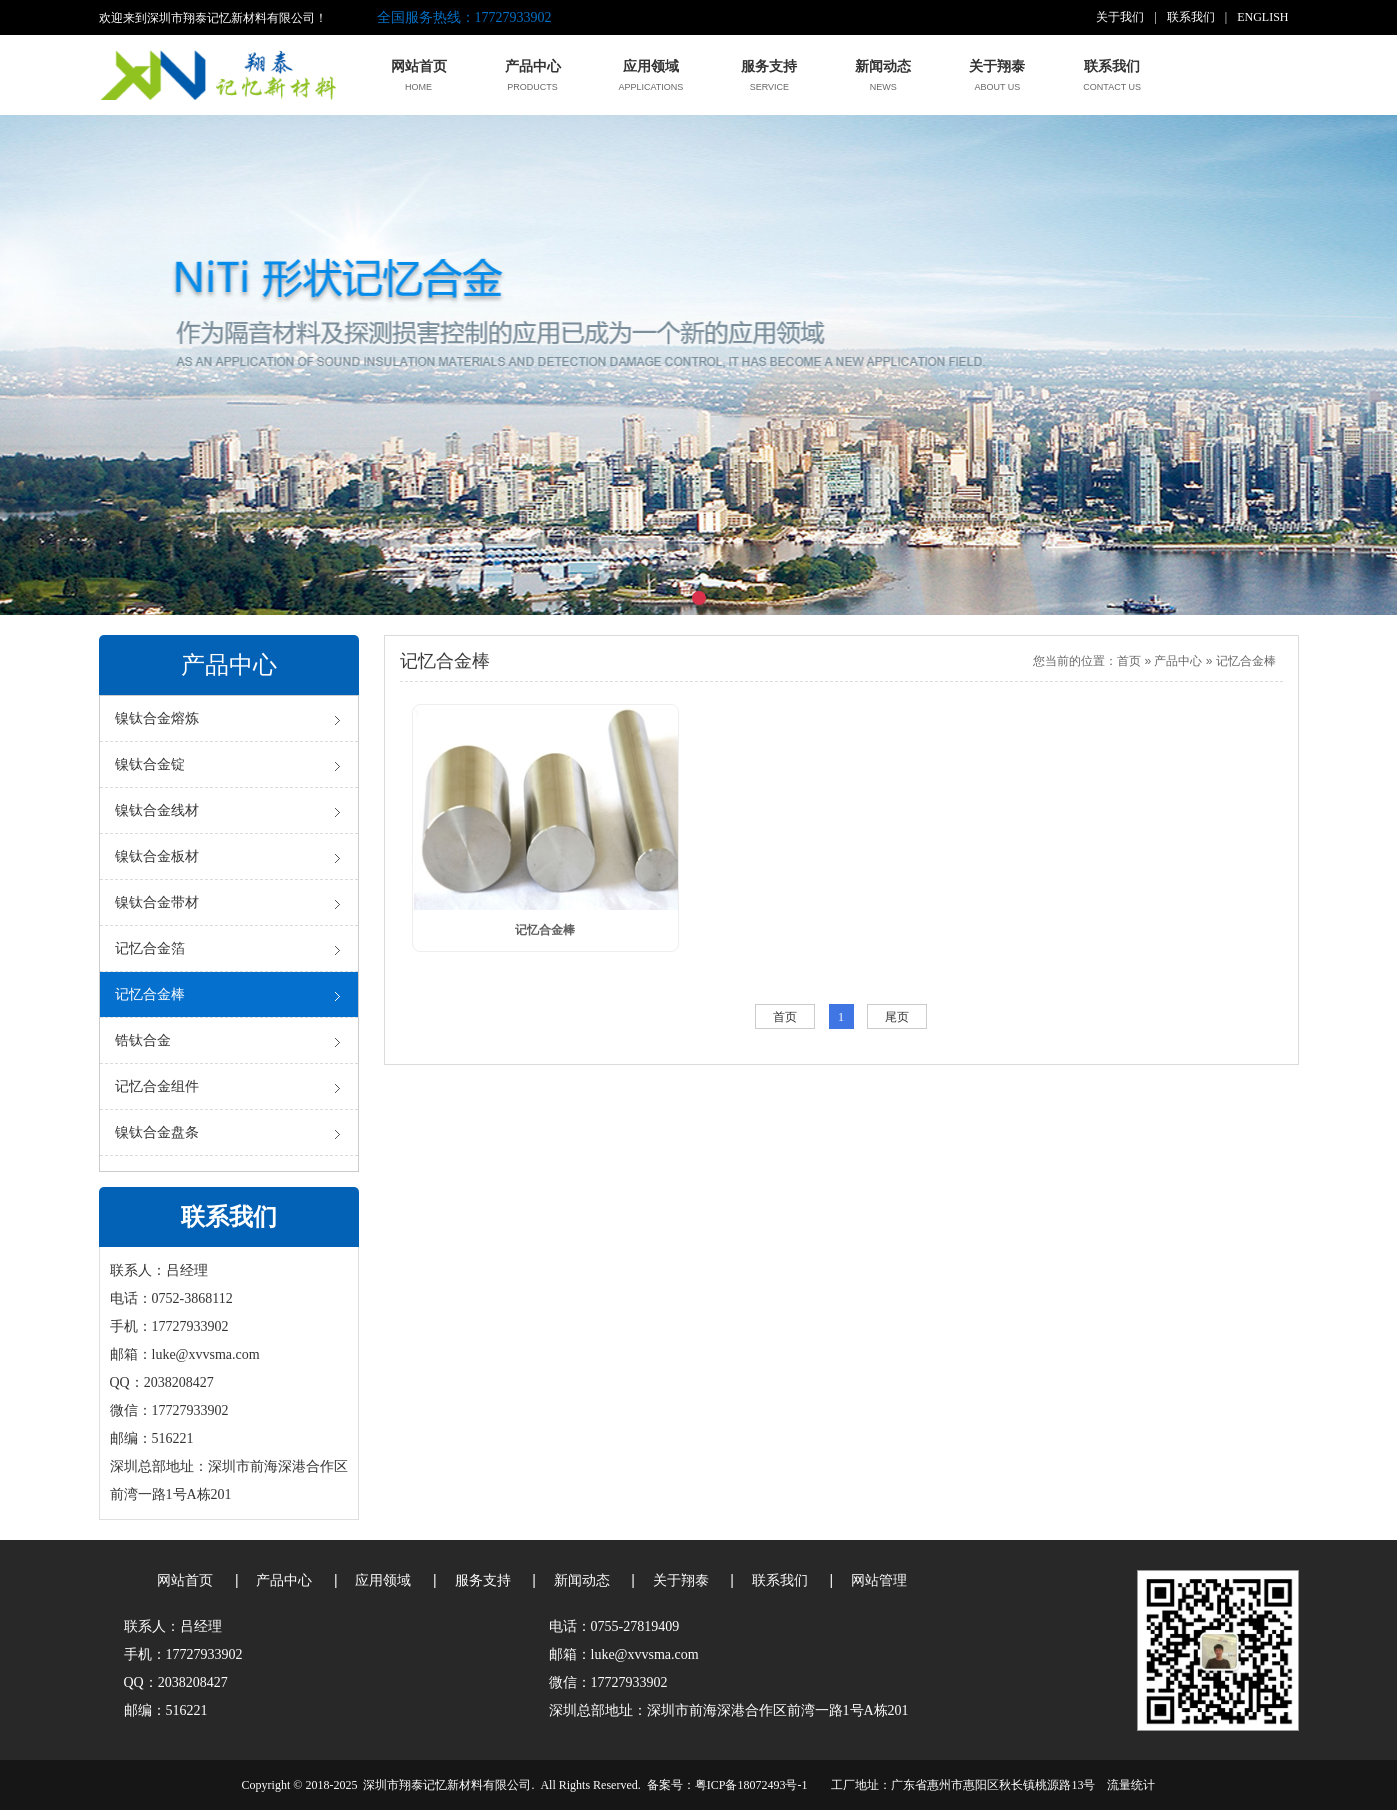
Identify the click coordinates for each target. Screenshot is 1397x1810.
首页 (1129, 661)
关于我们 (1120, 17)
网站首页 (185, 1580)
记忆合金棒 (1246, 661)
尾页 (897, 1017)
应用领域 (383, 1580)
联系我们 (1191, 17)
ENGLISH (1262, 17)
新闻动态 (582, 1580)
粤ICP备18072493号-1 (751, 1785)
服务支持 (483, 1580)
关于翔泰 (681, 1580)
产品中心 (1178, 661)
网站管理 (879, 1580)
